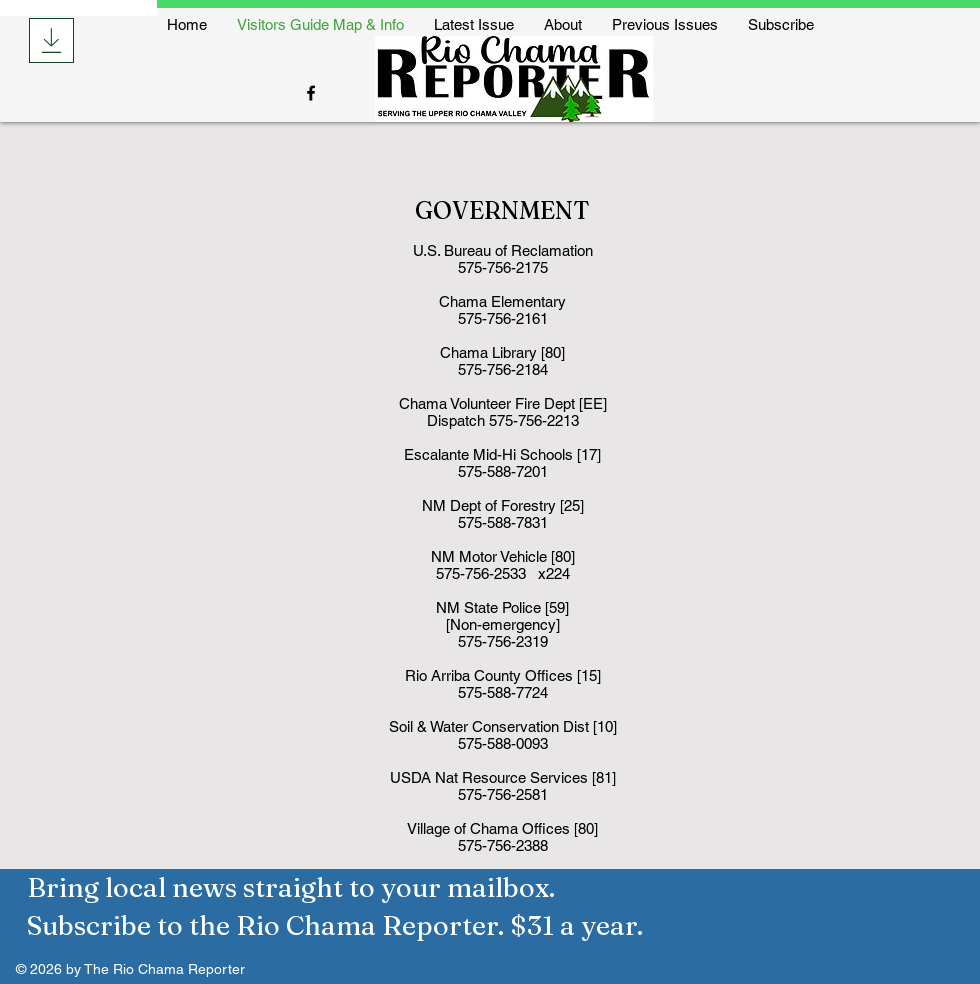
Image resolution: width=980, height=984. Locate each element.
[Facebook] (311, 93)
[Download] (51, 40)
